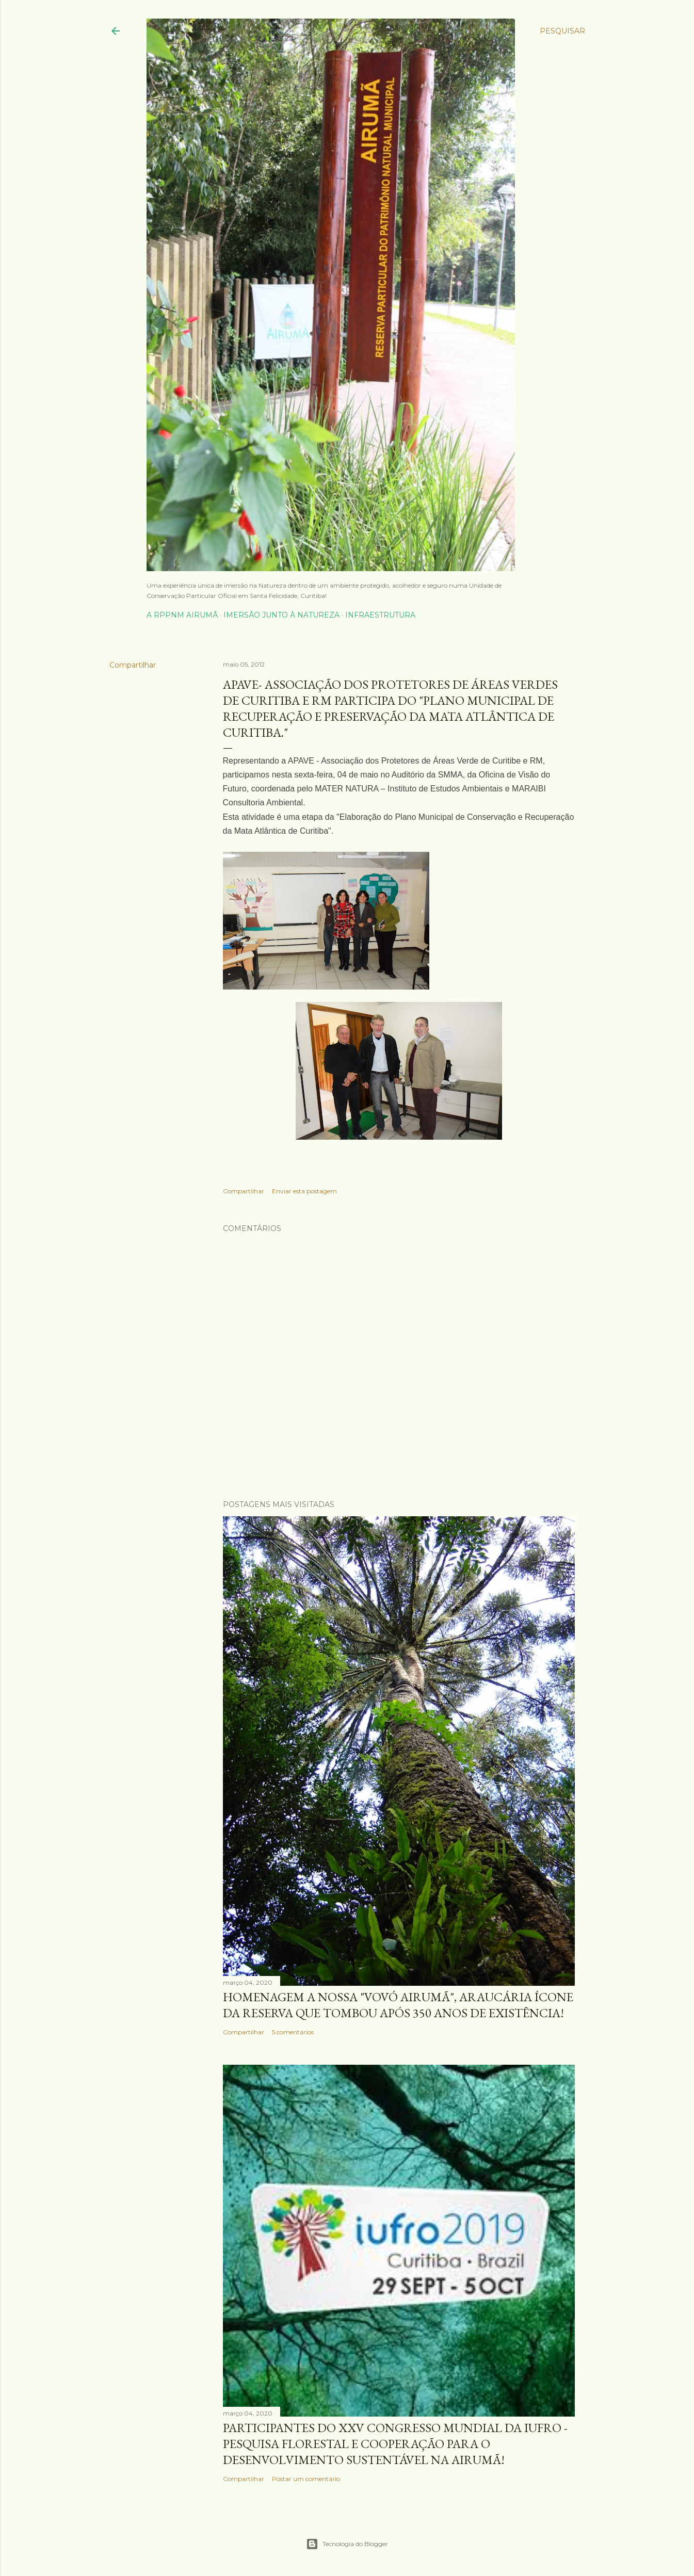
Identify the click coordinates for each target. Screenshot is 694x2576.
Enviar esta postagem (304, 1191)
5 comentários (293, 2032)
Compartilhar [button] (132, 665)
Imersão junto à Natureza (281, 615)
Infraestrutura (380, 615)
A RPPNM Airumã (182, 615)
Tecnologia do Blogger (347, 2544)
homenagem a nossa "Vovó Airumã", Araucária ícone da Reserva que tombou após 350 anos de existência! (398, 2005)
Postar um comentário (306, 2479)
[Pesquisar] (562, 31)
